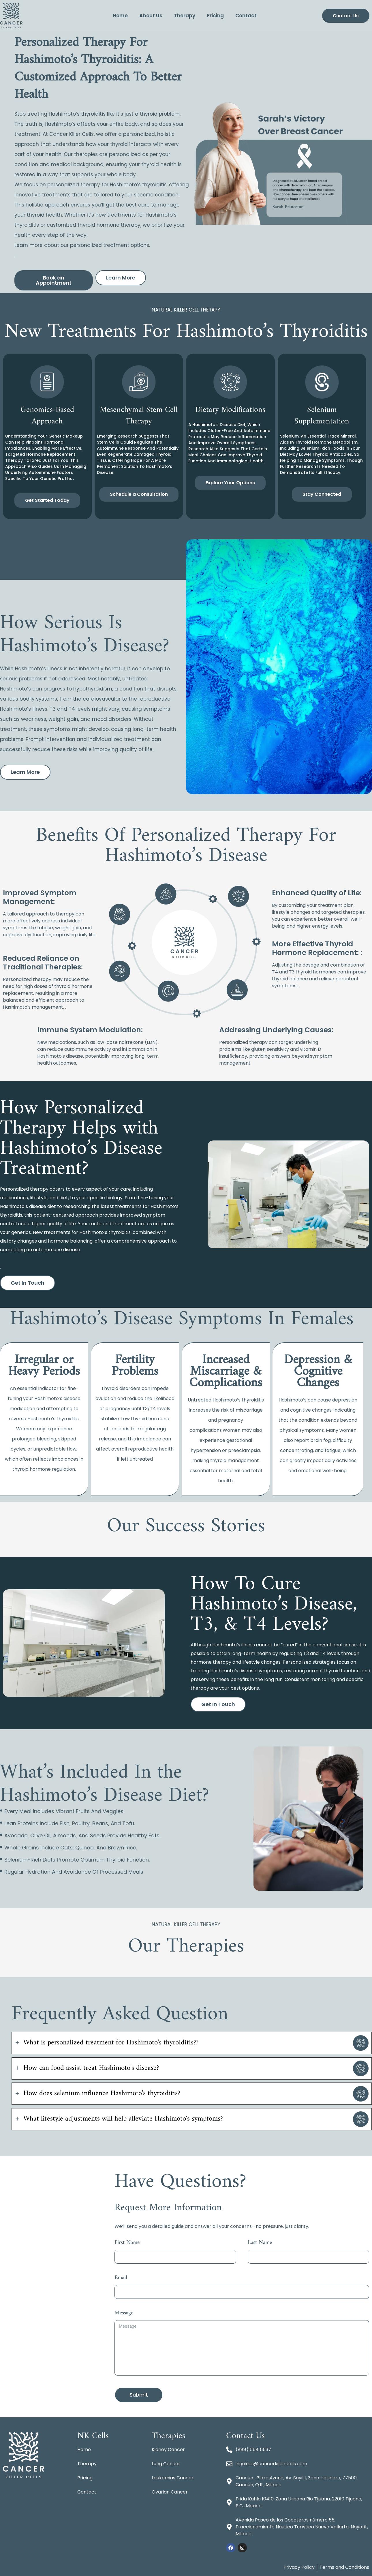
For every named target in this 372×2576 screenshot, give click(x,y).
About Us (150, 15)
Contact (246, 15)
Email (120, 2279)
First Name (127, 2244)
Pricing (215, 15)
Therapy (184, 15)
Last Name (260, 2244)
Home (120, 15)
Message (123, 2314)
